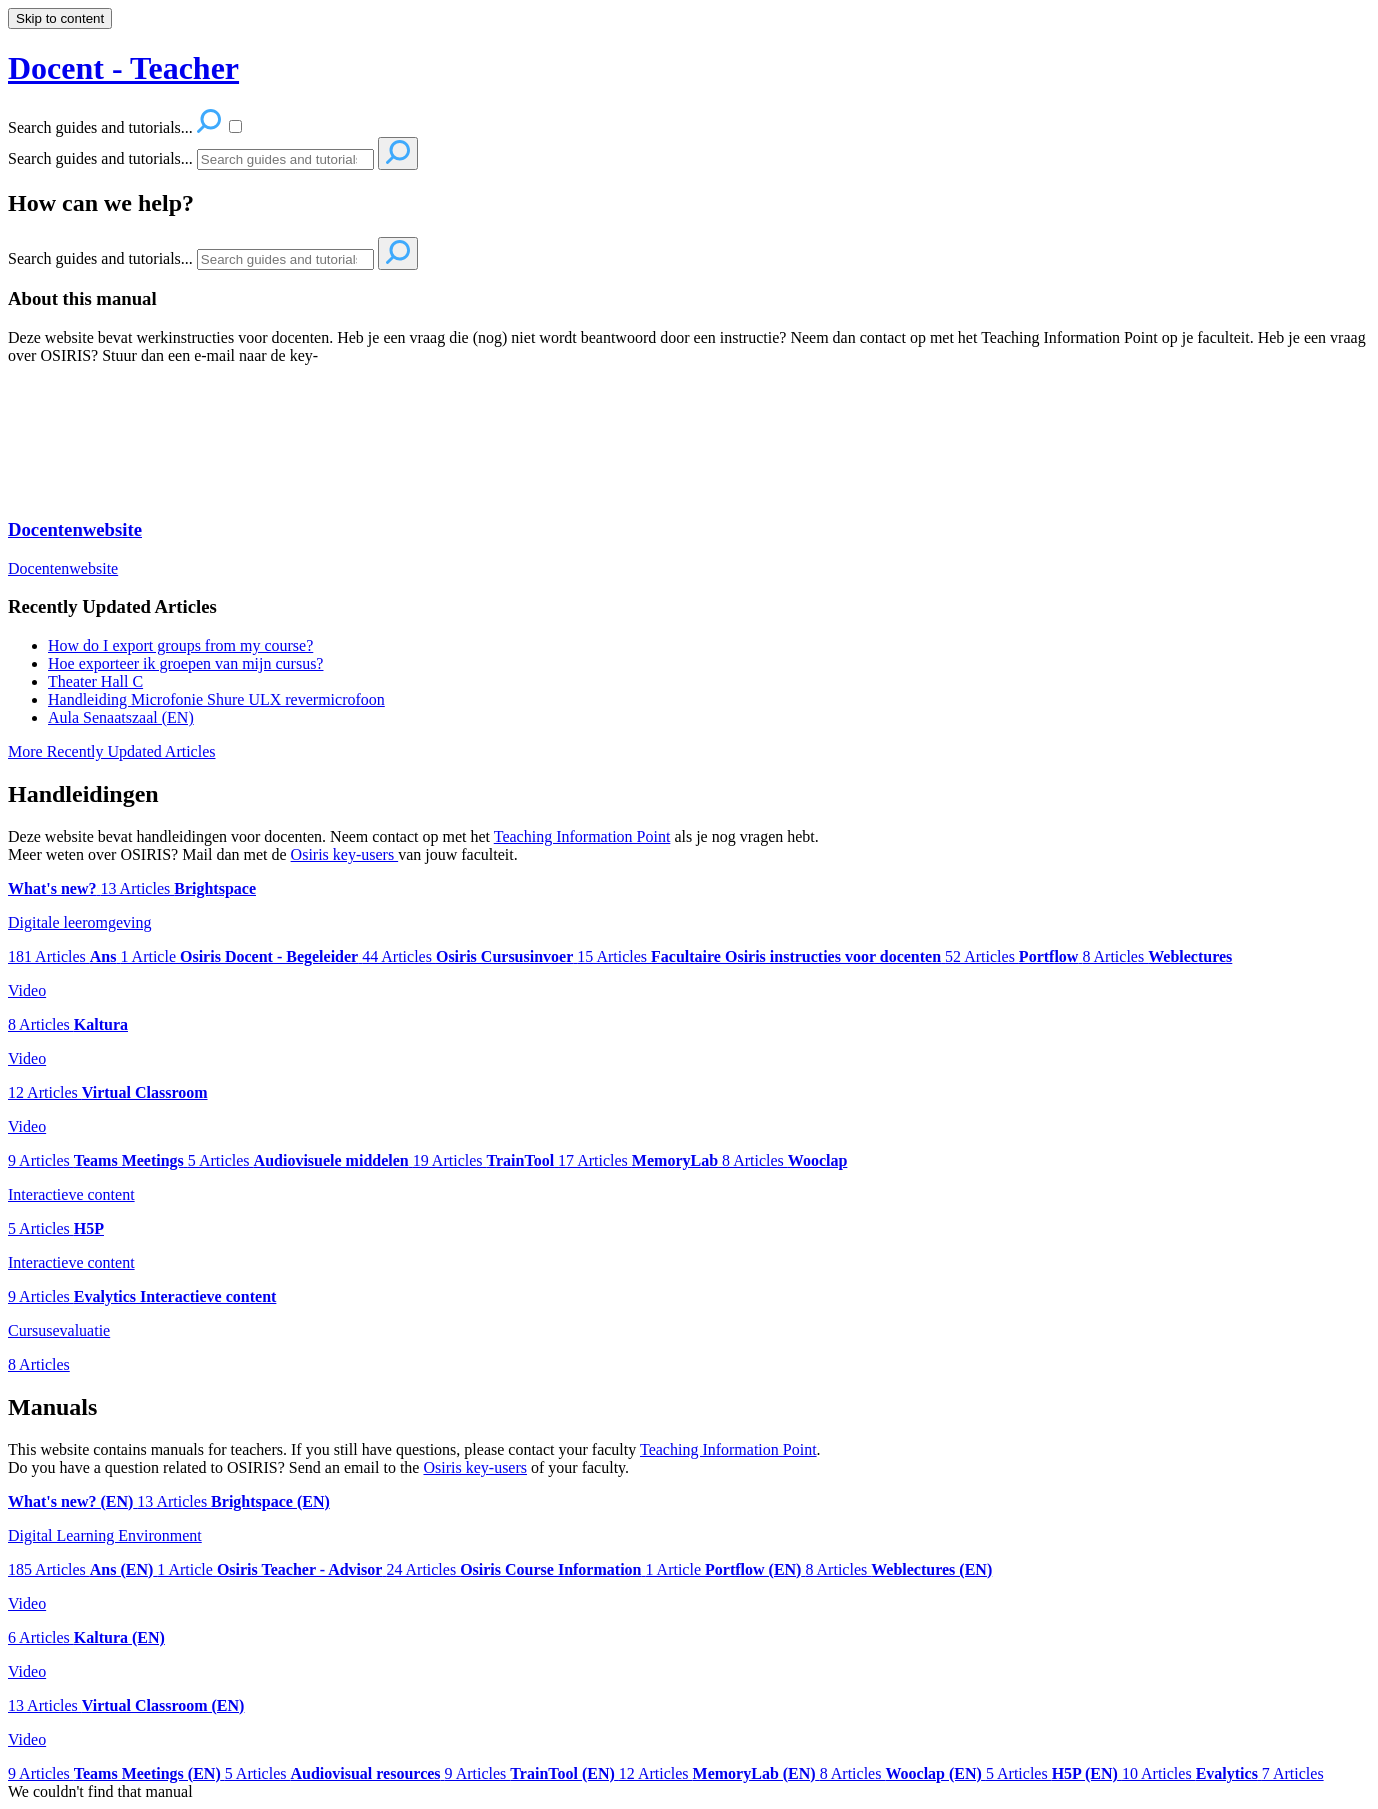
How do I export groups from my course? (180, 645)
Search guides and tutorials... (100, 158)
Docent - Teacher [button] (123, 68)
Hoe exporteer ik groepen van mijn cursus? (185, 663)
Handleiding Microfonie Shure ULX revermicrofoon (216, 699)
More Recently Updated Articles (112, 751)
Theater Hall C (95, 681)
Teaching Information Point (582, 836)
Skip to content (60, 18)
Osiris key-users (345, 854)
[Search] (285, 159)
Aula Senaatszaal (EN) (121, 717)
